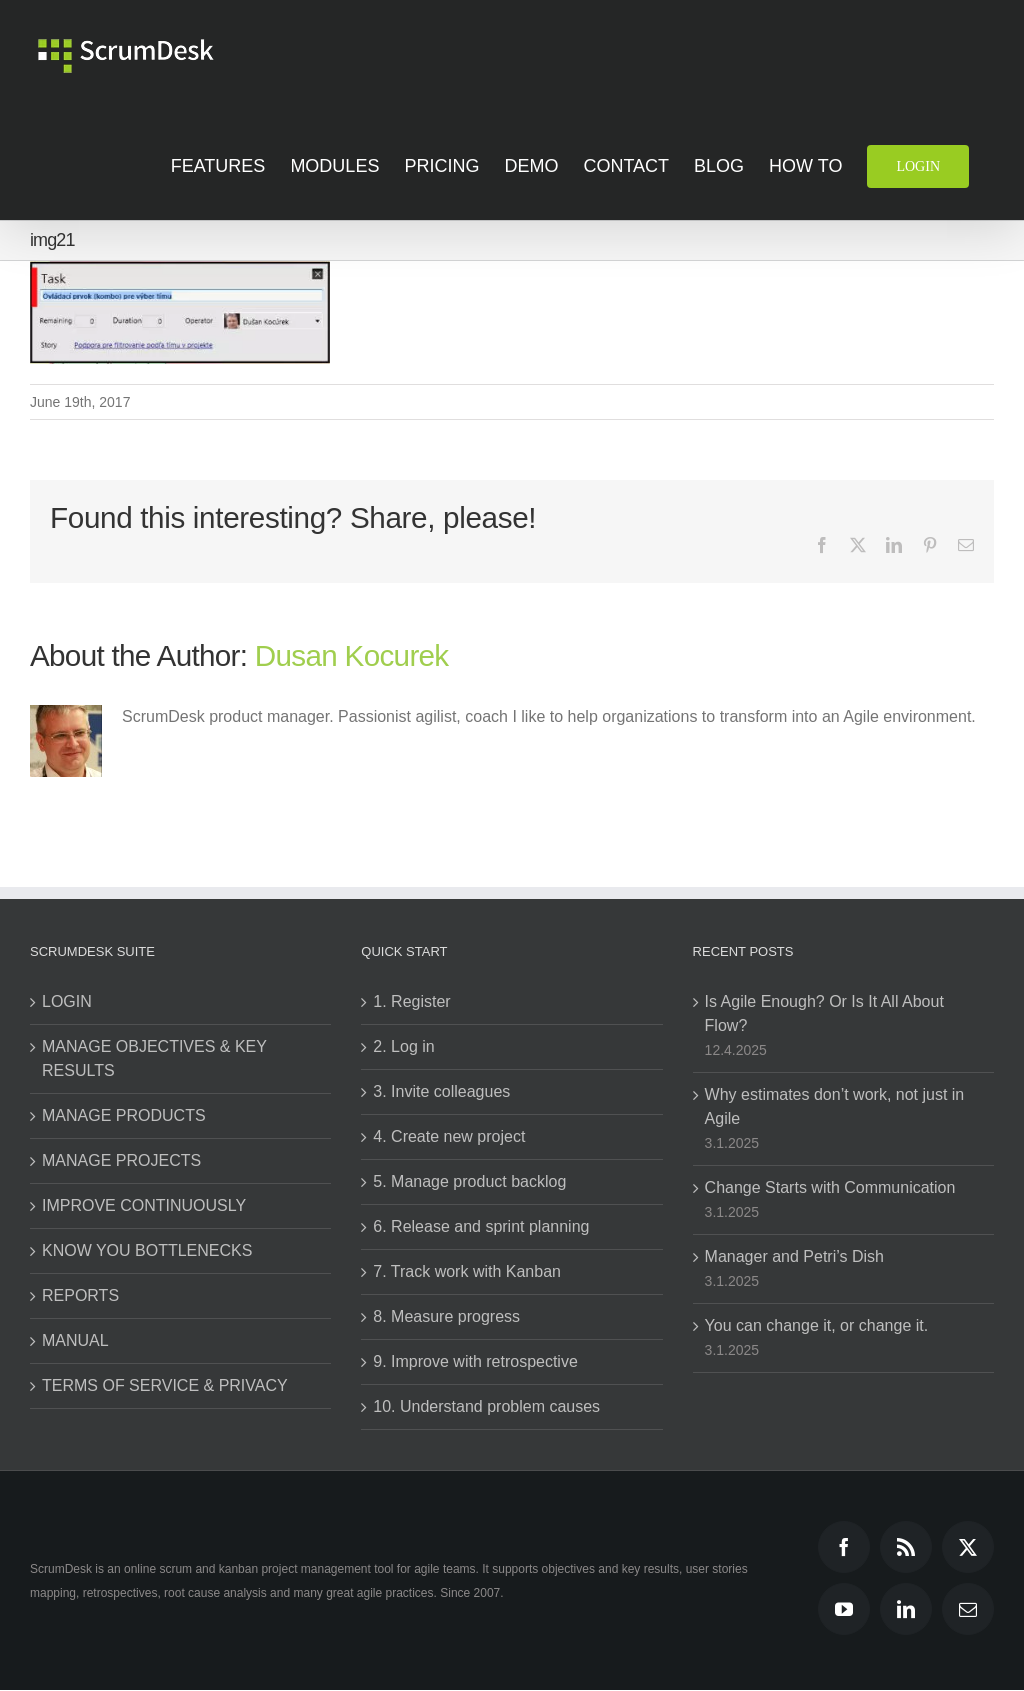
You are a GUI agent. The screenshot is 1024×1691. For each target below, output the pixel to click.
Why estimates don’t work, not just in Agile (835, 1106)
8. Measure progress (446, 1316)
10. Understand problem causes (486, 1406)
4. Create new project (449, 1136)
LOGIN (67, 1001)
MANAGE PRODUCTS (124, 1115)
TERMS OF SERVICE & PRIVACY (165, 1385)
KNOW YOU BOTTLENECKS (147, 1250)
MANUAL (75, 1340)
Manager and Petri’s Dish (794, 1256)
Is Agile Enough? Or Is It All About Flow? (824, 1013)
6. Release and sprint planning (481, 1226)
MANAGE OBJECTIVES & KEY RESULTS (154, 1058)
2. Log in (403, 1046)
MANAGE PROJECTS (121, 1160)
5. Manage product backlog (469, 1181)
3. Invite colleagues (441, 1091)
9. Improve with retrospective (475, 1361)
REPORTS (80, 1295)
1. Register (411, 1001)
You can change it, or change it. (817, 1325)
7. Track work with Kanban (467, 1271)
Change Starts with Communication (830, 1187)
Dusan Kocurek (352, 655)
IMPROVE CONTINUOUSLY (144, 1205)
